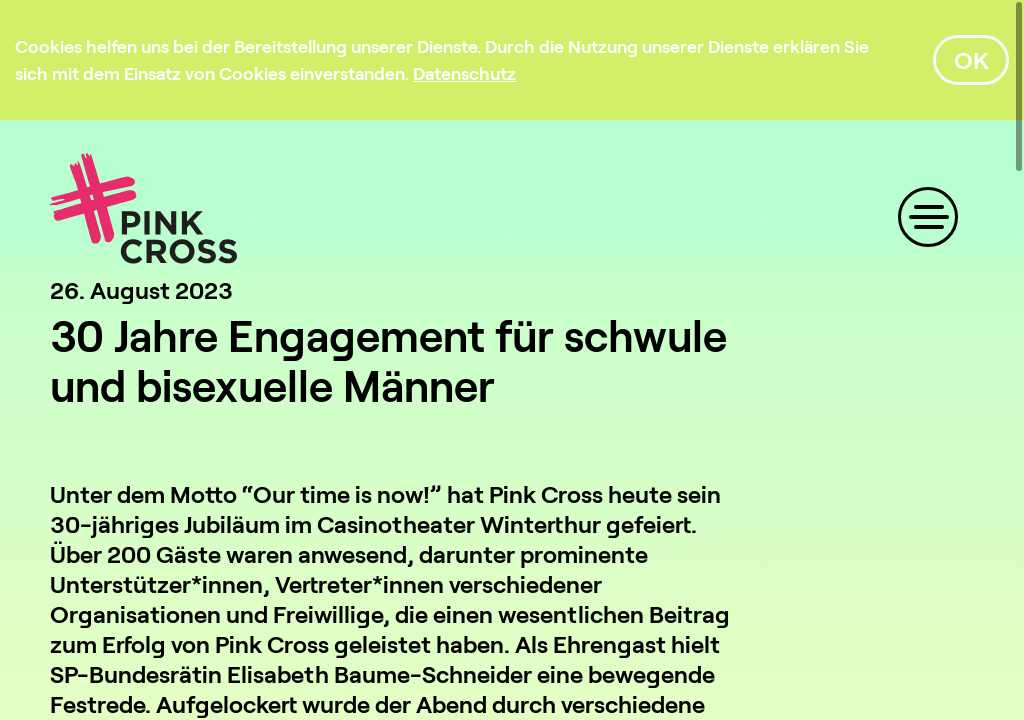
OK (971, 59)
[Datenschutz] (464, 73)
